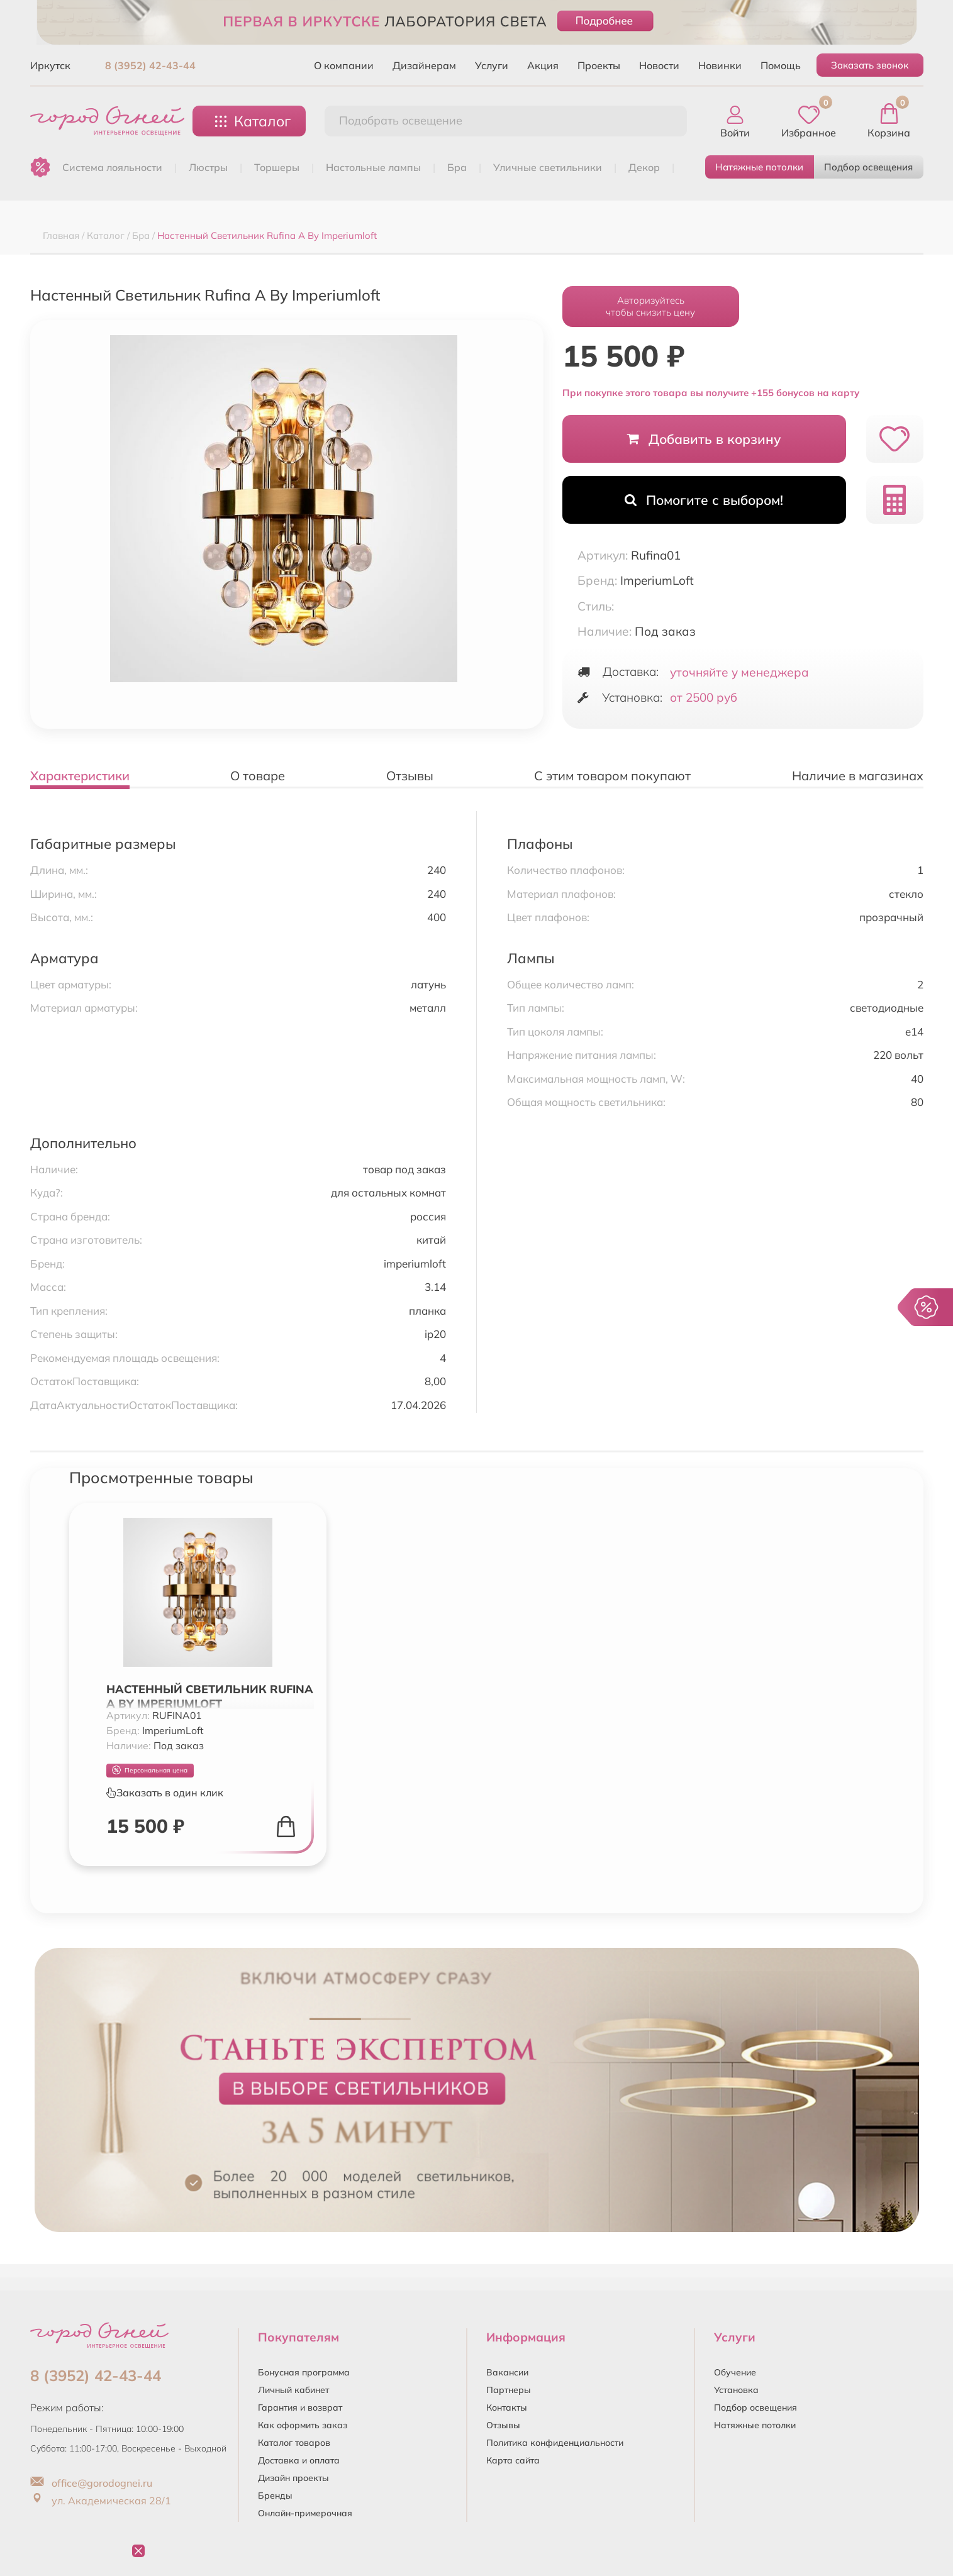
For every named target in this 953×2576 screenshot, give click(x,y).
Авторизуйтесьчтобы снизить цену (650, 306)
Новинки (720, 65)
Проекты (598, 65)
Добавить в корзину (704, 439)
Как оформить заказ (302, 2425)
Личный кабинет (293, 2390)
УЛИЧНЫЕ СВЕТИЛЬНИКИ (547, 167)
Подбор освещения (868, 167)
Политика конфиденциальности (554, 2442)
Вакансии (507, 2372)
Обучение (735, 2372)
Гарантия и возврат (300, 2407)
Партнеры (508, 2390)
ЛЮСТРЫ (208, 167)
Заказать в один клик (164, 1792)
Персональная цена (149, 1770)
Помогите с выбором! (704, 500)
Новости (659, 65)
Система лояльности (112, 167)
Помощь (781, 65)
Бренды (275, 2495)
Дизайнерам (424, 65)
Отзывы (503, 2425)
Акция (543, 65)
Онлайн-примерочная (305, 2513)
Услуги (491, 65)
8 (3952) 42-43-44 (150, 65)
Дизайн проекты (293, 2478)
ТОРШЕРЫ (276, 167)
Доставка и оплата (299, 2460)
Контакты (506, 2407)
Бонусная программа (304, 2372)
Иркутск (50, 65)
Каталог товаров (294, 2442)
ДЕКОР (644, 167)
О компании (344, 65)
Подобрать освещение (400, 120)
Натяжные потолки (759, 167)
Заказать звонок (869, 65)
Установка (736, 2390)
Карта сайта (513, 2460)
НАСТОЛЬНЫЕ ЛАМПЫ (373, 167)
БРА (457, 167)
